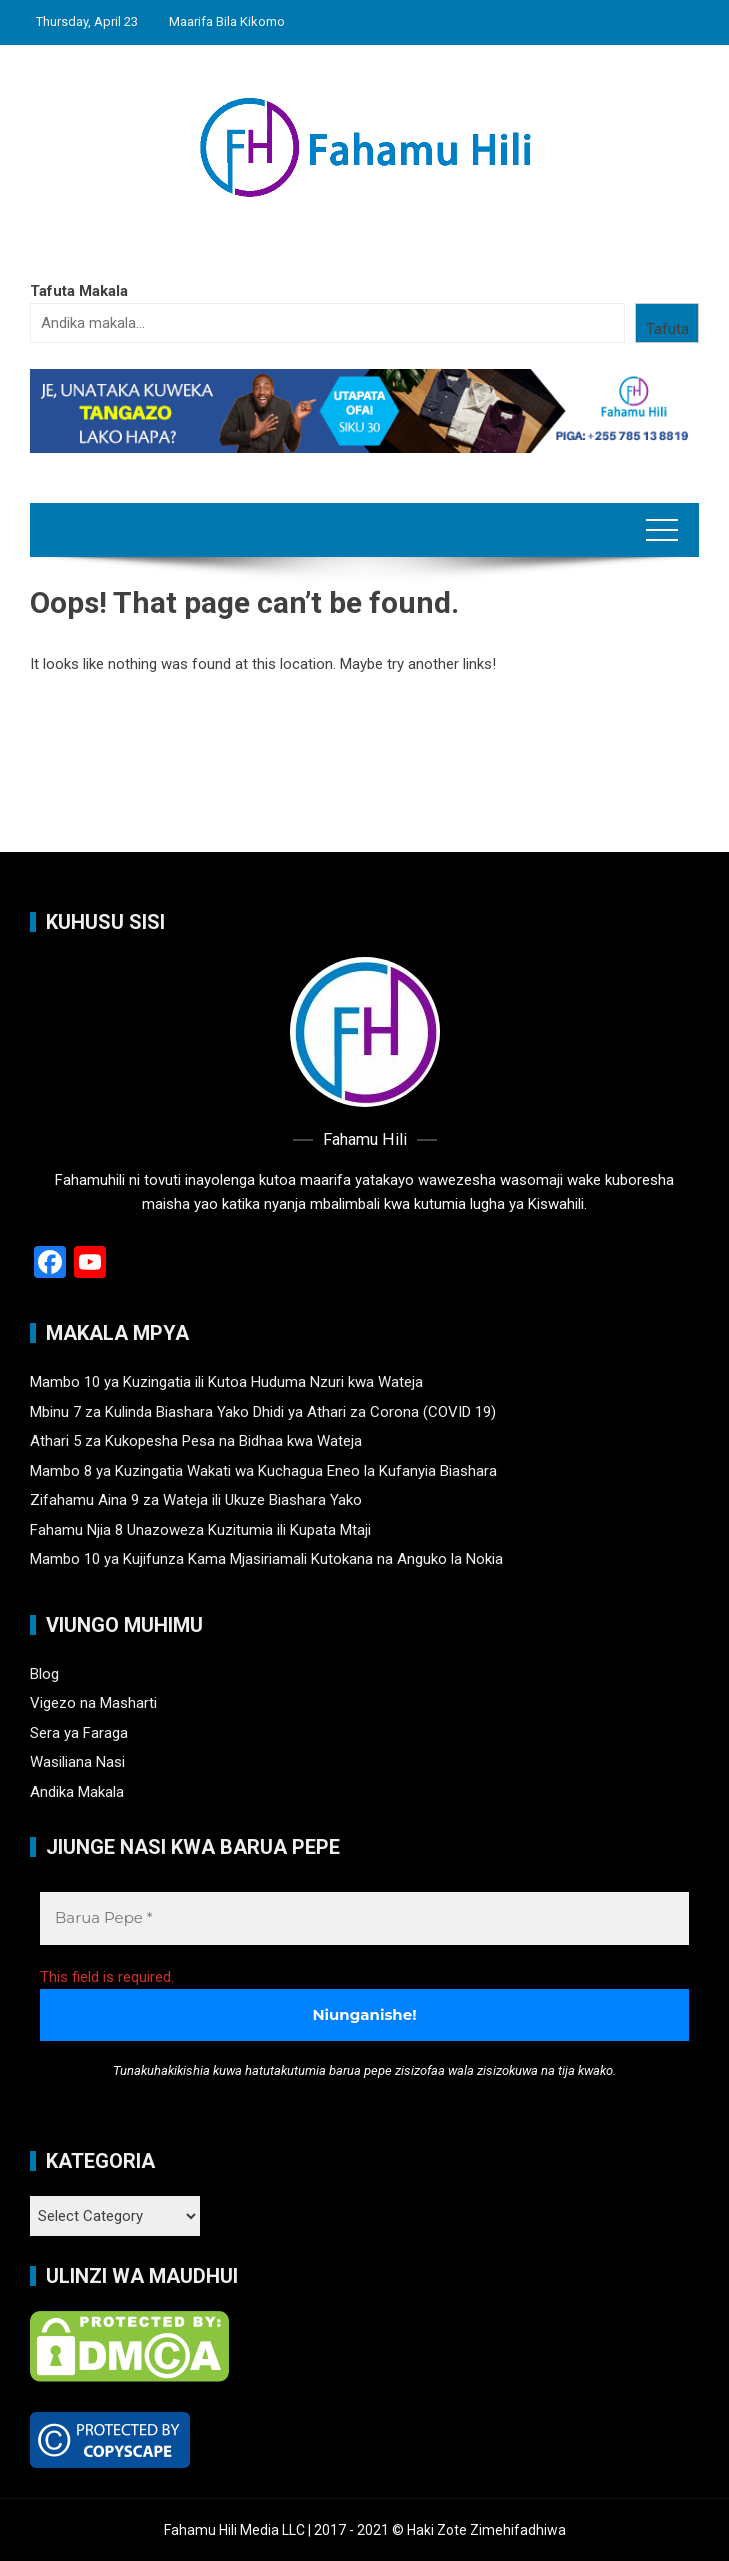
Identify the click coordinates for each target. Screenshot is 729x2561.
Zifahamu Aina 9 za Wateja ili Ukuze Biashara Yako (196, 1500)
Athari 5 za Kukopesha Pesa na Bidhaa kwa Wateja (196, 1441)
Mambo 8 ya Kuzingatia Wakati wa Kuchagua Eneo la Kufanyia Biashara (263, 1471)
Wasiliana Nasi (77, 1762)
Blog (44, 1674)
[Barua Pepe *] (364, 1918)
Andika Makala (77, 1792)
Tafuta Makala (79, 291)
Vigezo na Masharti (93, 1703)
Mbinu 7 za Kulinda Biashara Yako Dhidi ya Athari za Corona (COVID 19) (263, 1412)
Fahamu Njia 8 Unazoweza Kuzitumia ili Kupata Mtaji (200, 1530)
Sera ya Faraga (79, 1733)
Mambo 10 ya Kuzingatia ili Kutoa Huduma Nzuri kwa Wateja (226, 1382)
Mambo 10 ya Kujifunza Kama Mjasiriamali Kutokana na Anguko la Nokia (266, 1559)
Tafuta (667, 329)
